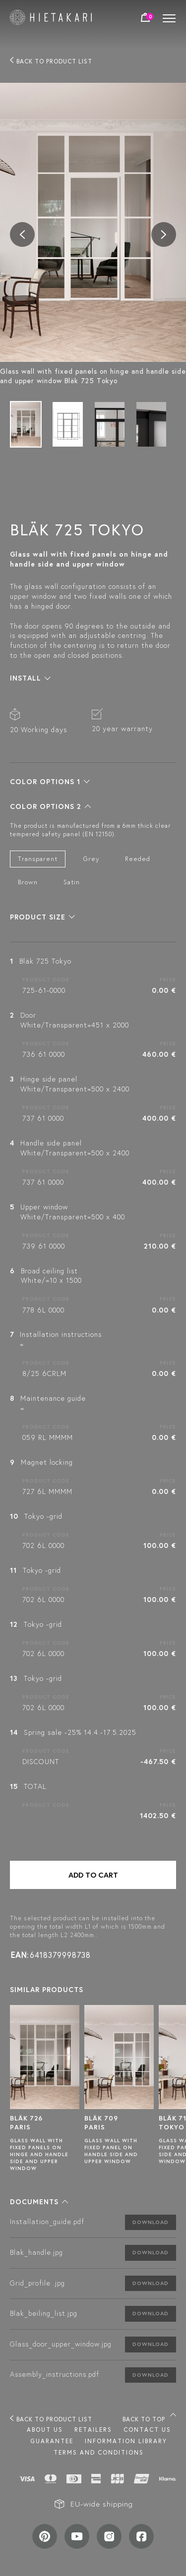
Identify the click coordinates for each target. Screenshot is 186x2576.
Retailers (93, 2429)
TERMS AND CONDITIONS (99, 2452)
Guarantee (51, 2441)
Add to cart (93, 1875)
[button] (30, 678)
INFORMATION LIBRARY (126, 2441)
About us (45, 2429)
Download (150, 2222)
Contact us (147, 2429)
